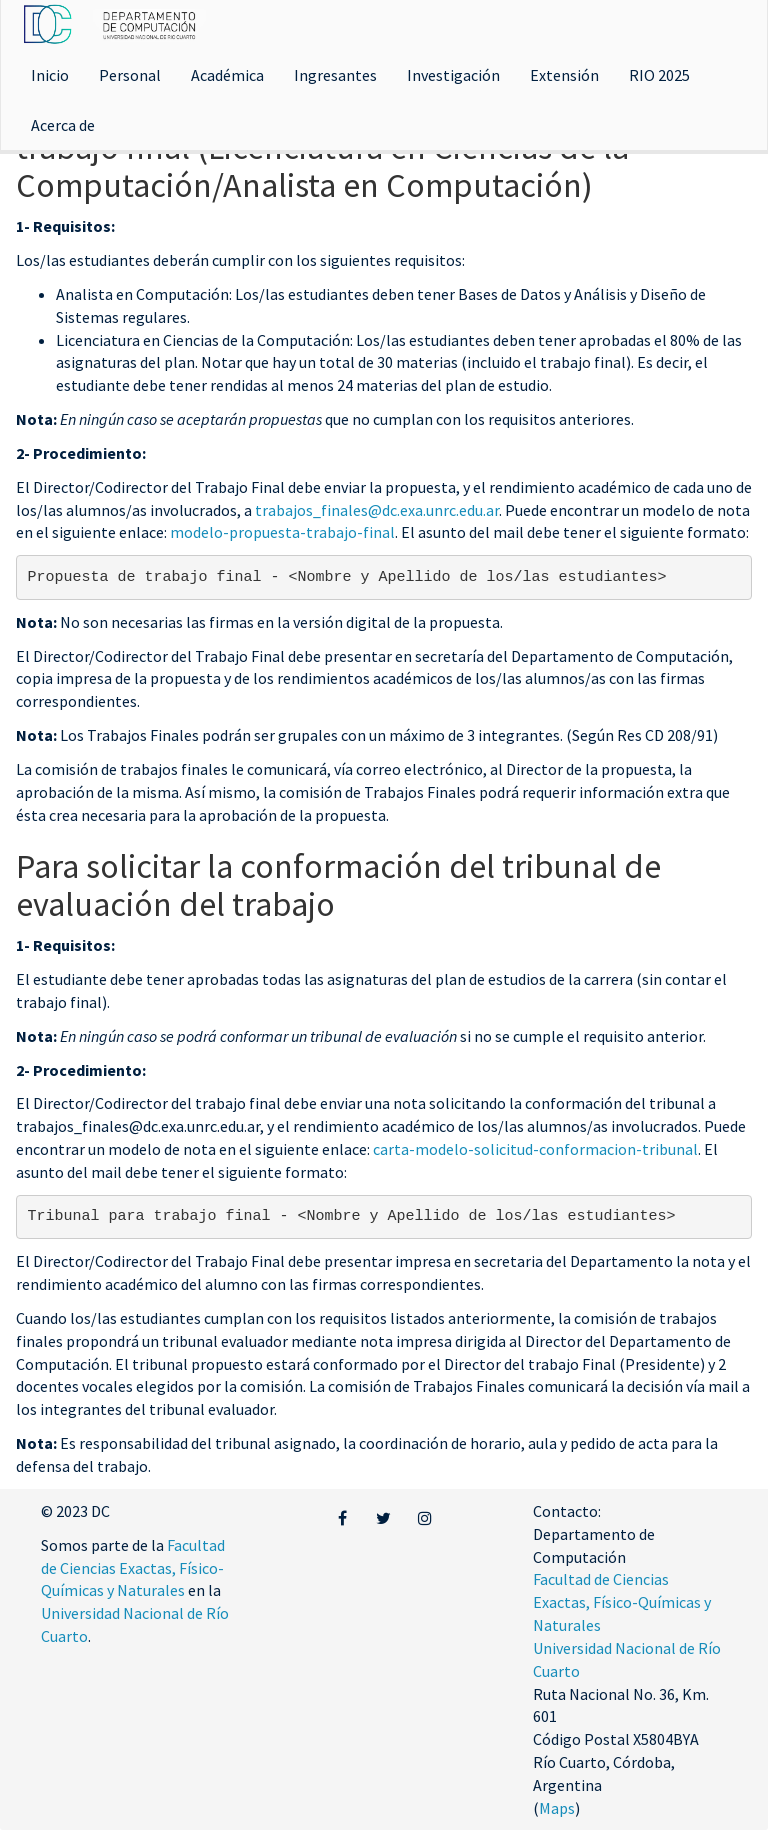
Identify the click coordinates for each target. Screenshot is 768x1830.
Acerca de (63, 125)
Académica (227, 75)
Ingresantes (335, 75)
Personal (130, 75)
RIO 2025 (659, 75)
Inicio (50, 75)
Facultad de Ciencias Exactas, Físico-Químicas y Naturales (133, 1568)
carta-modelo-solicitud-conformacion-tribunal (535, 1149)
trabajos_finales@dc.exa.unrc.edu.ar (377, 510)
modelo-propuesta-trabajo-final (282, 532)
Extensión (564, 75)
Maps (557, 1808)
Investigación (453, 75)
